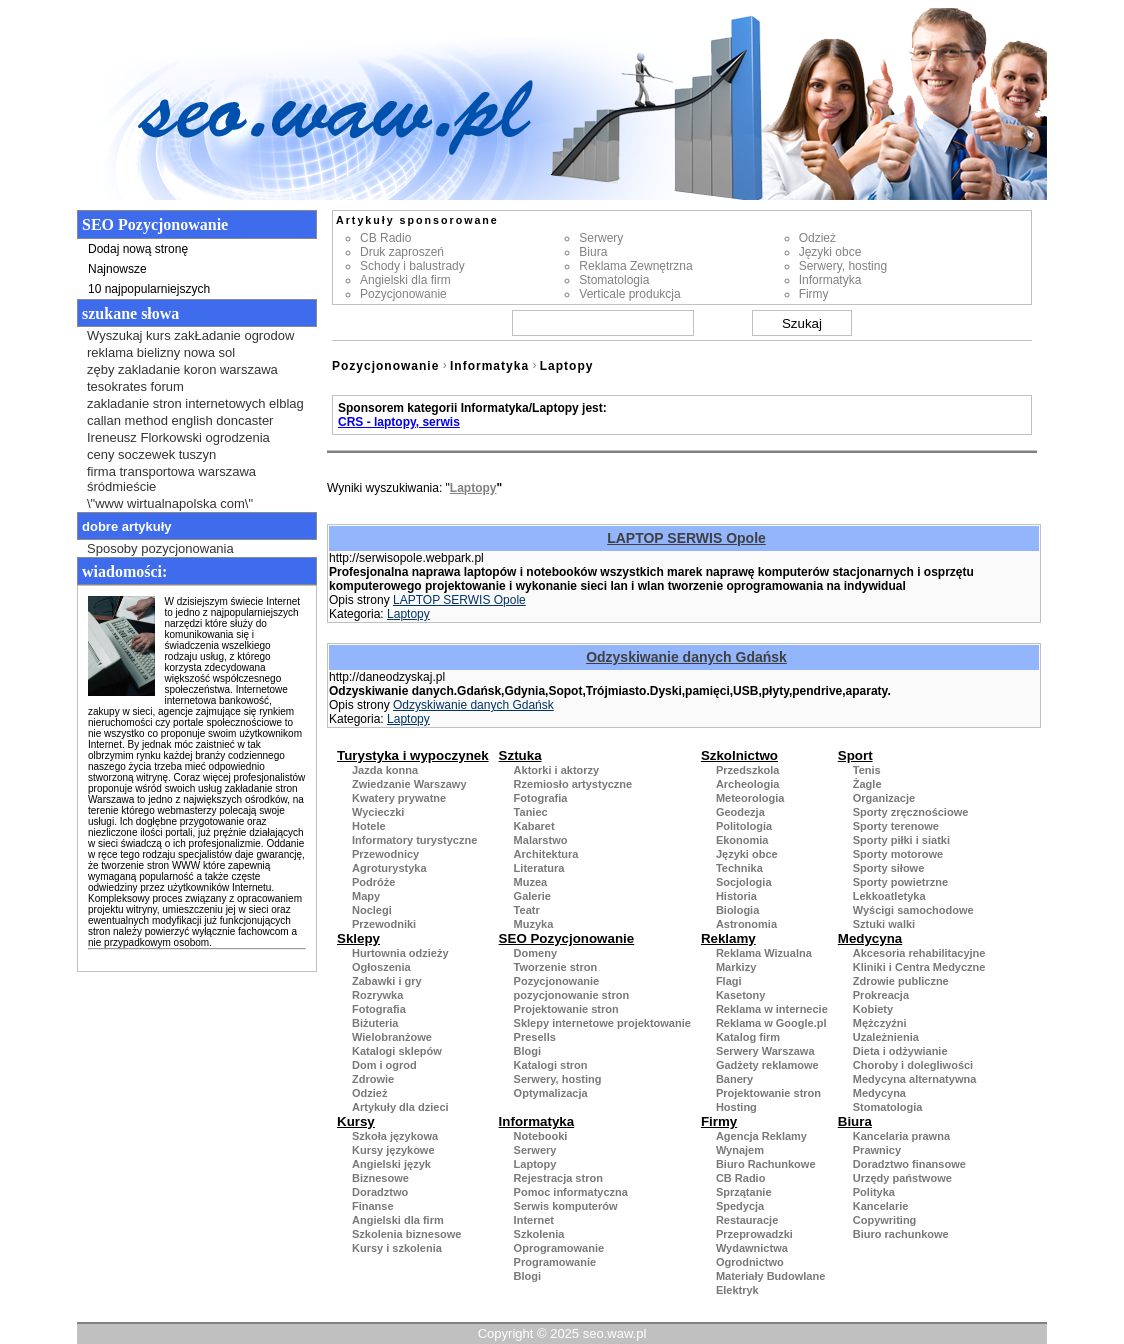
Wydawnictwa (752, 1248)
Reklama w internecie (772, 1009)
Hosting (736, 1107)
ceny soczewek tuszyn (151, 454)
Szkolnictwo (739, 755)
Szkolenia (539, 1234)
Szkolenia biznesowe (406, 1234)
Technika (739, 868)
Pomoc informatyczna (571, 1192)
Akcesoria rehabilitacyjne (919, 953)
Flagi (729, 981)
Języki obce (830, 252)
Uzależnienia (886, 1037)
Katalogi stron (551, 1065)
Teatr (527, 910)
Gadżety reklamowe (767, 1065)
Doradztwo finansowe (909, 1164)
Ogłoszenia (381, 967)
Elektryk (737, 1290)
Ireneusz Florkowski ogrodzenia (178, 437)
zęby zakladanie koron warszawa (182, 369)
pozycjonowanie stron (572, 995)
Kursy (356, 1121)
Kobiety (873, 1009)
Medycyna (870, 938)
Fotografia (541, 798)
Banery (734, 1079)
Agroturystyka (389, 868)
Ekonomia (742, 840)
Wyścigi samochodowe (913, 910)
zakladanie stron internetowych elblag (195, 403)
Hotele (369, 826)
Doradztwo (380, 1192)
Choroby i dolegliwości (913, 1065)
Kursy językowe (393, 1150)
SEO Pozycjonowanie (567, 938)
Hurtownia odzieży (400, 953)
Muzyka (534, 924)
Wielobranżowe (392, 1037)
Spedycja (740, 1206)
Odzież (817, 238)
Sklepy (358, 938)
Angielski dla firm (405, 280)
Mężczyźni (880, 1023)
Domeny (535, 953)
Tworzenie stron (556, 967)
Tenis (867, 770)
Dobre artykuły (127, 526)
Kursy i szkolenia (397, 1248)
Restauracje (747, 1220)
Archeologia (748, 784)
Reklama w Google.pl (771, 1023)
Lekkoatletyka (889, 896)
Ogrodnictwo (750, 1262)
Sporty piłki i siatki (901, 840)
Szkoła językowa (395, 1136)
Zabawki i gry (387, 981)
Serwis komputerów (566, 1206)
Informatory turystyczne (414, 840)
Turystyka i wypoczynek (413, 755)
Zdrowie (373, 1079)
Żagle (867, 784)
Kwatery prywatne (399, 798)
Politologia (744, 826)
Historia (736, 896)
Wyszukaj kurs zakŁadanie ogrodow (190, 335)
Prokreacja (881, 995)
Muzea (531, 882)
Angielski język (391, 1164)
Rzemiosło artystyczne (573, 784)
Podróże (373, 882)
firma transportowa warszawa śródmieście (171, 479)
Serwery (601, 238)
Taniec (531, 812)
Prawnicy (877, 1150)
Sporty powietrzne (900, 882)
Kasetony (741, 995)
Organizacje (884, 798)
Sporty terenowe (896, 826)
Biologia (737, 910)
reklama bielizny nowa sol (161, 352)
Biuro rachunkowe (901, 1234)
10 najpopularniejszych (149, 289)
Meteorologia (750, 798)
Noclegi (372, 910)
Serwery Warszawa (765, 1051)
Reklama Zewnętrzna (635, 266)
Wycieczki (378, 812)
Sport (855, 755)
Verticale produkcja (629, 294)
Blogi (528, 1051)
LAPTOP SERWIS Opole (686, 538)
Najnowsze (117, 269)
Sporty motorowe (898, 854)
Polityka (874, 1192)
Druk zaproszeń (402, 252)
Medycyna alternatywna (915, 1079)
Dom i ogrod (384, 1065)
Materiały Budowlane (770, 1276)
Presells (535, 1037)
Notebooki (541, 1136)
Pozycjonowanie (403, 294)
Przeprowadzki (754, 1234)
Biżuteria (375, 1023)
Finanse (373, 1206)
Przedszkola (748, 770)
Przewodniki (384, 924)
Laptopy (567, 366)
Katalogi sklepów (397, 1051)
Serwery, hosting (843, 266)
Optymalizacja (551, 1093)
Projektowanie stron (566, 1009)
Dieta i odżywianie (900, 1051)
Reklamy (728, 938)
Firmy (814, 294)
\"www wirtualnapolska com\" (170, 503)
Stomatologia (614, 280)
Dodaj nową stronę (138, 249)
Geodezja (740, 812)
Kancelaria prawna (901, 1136)
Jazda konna (385, 770)
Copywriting (885, 1220)
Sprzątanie (744, 1192)
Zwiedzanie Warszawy (409, 784)
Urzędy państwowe (902, 1178)
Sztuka (520, 755)
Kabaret (534, 826)
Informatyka (830, 280)
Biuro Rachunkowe (766, 1164)
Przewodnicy (385, 854)
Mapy (366, 896)
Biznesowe (380, 1178)
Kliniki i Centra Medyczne (919, 967)
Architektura (546, 854)
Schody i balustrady (412, 266)
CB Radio (385, 238)
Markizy (736, 967)
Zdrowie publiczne (901, 981)
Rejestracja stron (558, 1178)
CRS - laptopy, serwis (399, 422)
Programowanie (555, 1262)
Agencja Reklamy (761, 1136)
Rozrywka (377, 995)
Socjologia (744, 882)
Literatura (539, 868)
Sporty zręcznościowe (911, 812)
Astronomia (746, 924)
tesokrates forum (135, 386)
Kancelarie (881, 1206)
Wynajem (740, 1150)
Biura (593, 252)
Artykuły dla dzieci (400, 1107)
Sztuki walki (884, 924)
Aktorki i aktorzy (557, 770)
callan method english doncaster (180, 420)
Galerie (532, 896)
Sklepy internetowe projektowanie (602, 1023)
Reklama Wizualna (764, 953)
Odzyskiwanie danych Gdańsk (686, 657)
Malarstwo (541, 840)
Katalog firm (748, 1037)
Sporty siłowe (889, 868)
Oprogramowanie (559, 1248)
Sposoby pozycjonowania (160, 548)
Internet (534, 1220)
